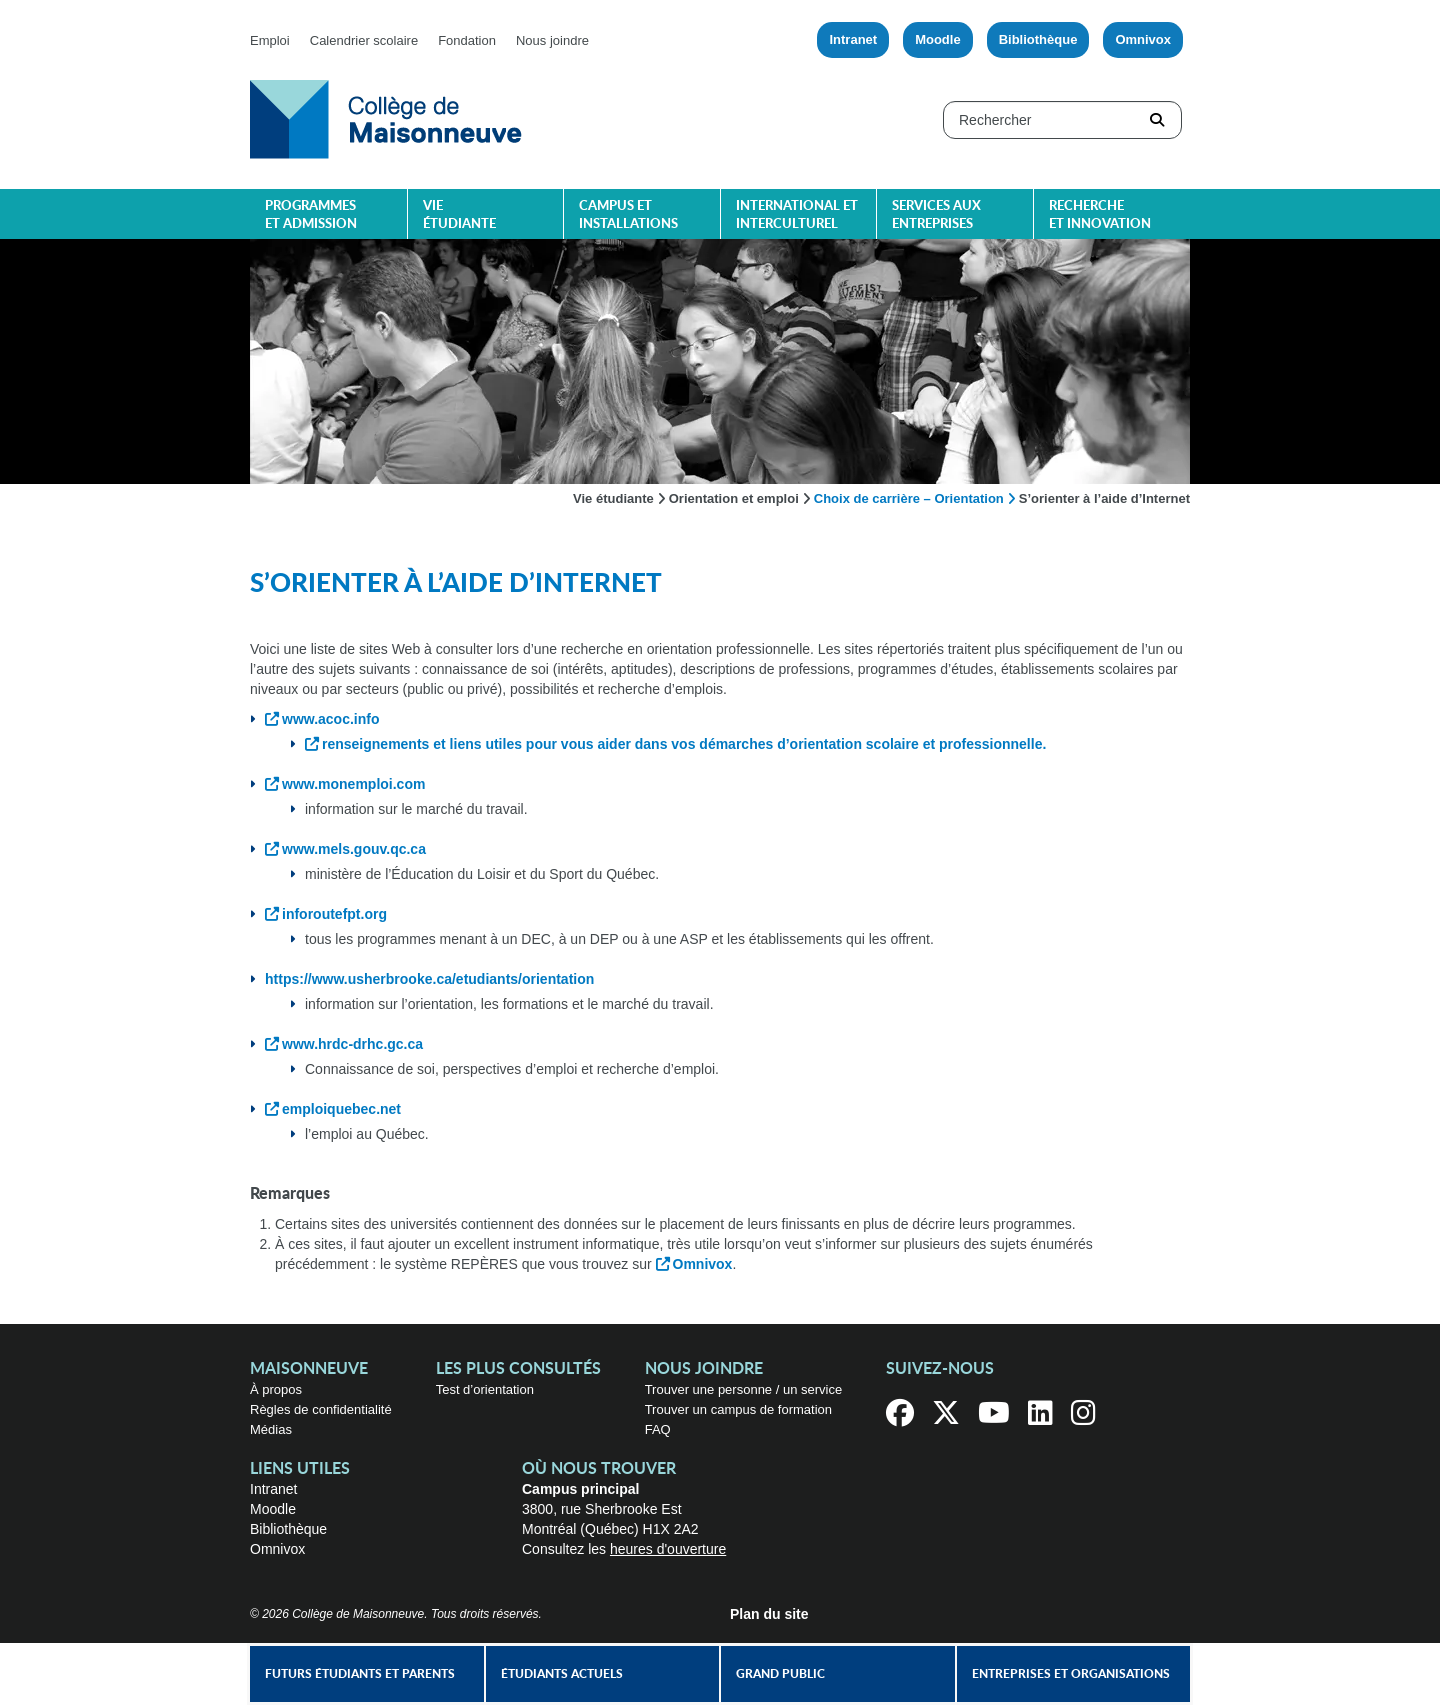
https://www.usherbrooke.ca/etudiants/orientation (429, 979)
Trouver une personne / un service (744, 1389)
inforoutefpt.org (334, 914)
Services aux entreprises (936, 215)
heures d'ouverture (668, 1549)
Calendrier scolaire (364, 40)
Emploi (270, 40)
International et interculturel (797, 215)
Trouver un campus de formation (738, 1409)
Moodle (938, 39)
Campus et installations (628, 215)
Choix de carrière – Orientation (909, 498)
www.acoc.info (331, 719)
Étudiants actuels (562, 1674)
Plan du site (769, 1614)
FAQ (658, 1429)
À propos (276, 1389)
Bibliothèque (1038, 39)
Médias (271, 1429)
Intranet (853, 39)
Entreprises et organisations (1071, 1674)
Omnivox (1143, 39)
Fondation (467, 40)
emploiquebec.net (341, 1109)
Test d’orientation (485, 1389)
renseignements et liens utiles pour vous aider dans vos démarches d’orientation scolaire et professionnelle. (684, 744)
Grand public (780, 1674)
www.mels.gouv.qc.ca (354, 849)
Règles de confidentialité (321, 1409)
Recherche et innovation (1100, 215)
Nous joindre (552, 40)
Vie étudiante (459, 215)
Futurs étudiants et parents (360, 1674)
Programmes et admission (311, 215)
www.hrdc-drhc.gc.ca (352, 1044)
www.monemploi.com (353, 784)
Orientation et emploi (734, 498)
